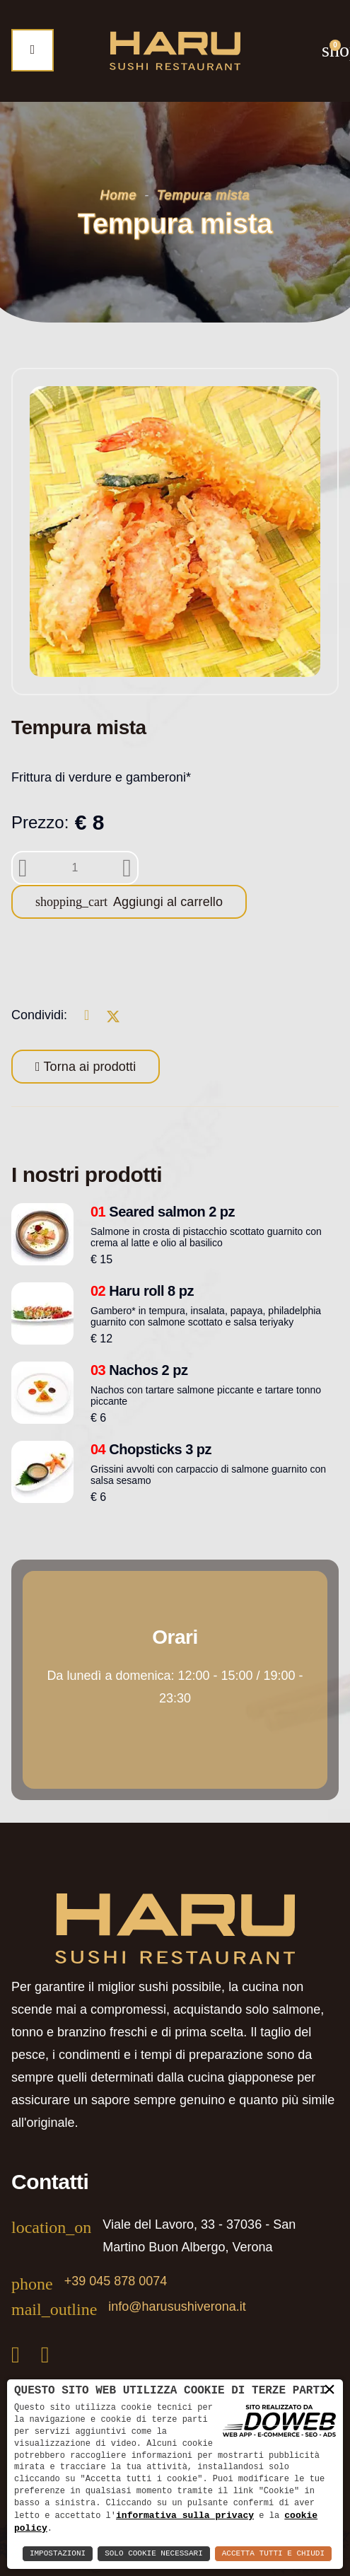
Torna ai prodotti (88, 1067)
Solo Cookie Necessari (154, 2553)
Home (118, 195)
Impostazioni (58, 2553)
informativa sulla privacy (185, 2514)
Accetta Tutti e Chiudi (273, 2553)
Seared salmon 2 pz (163, 1211)
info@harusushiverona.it (176, 2306)
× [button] (329, 2389)
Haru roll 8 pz (142, 1291)
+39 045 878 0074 (116, 2281)
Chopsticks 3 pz (151, 1449)
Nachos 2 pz (139, 1370)
